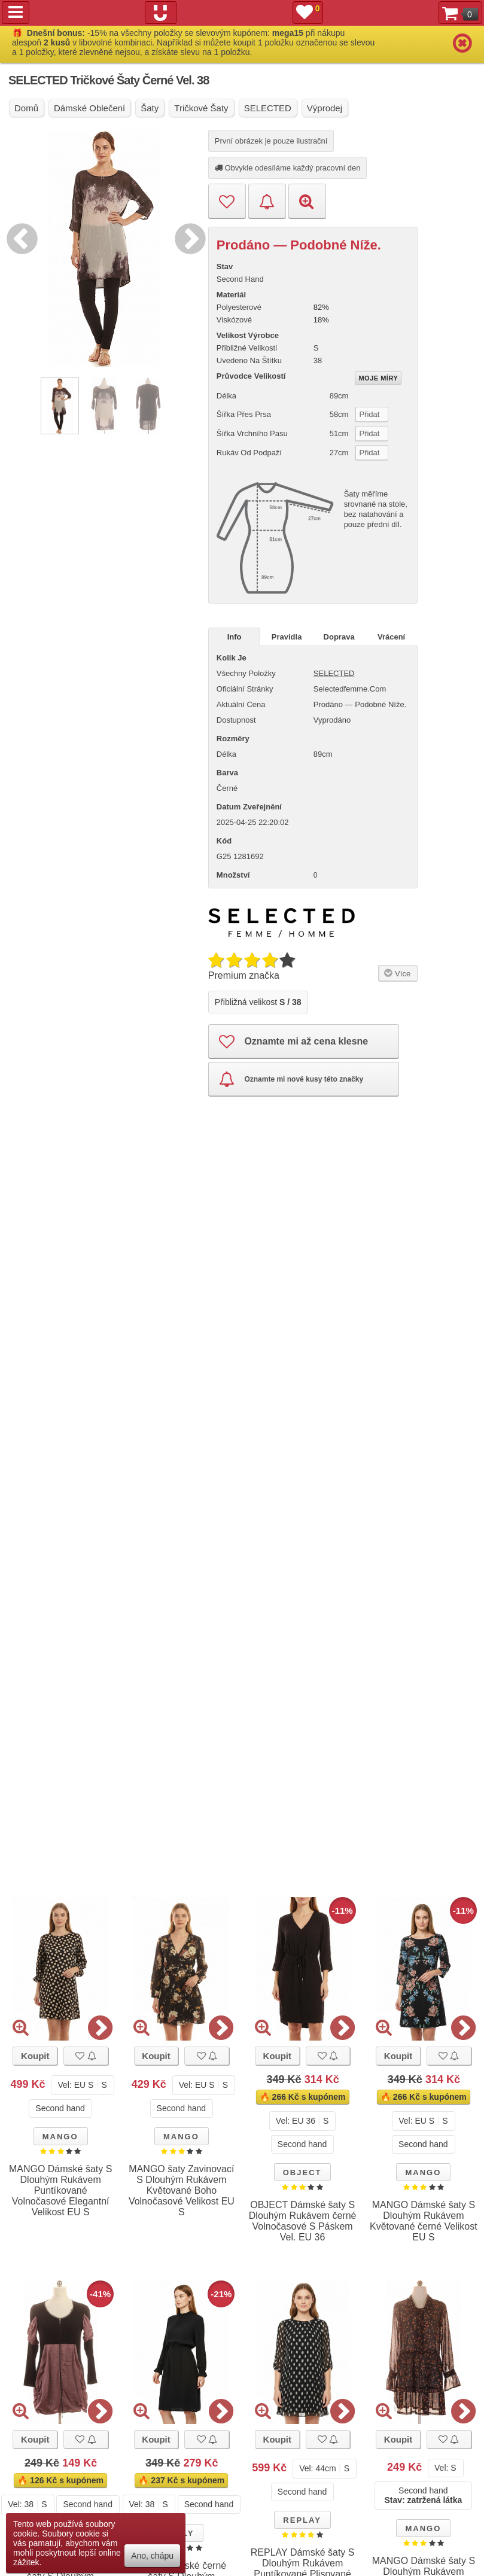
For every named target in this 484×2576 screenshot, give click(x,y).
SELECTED (334, 673)
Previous (19, 237)
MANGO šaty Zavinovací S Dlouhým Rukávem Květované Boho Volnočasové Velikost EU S (182, 2190)
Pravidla (287, 636)
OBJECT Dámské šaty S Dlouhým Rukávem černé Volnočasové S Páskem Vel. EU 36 (303, 2221)
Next (187, 237)
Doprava (339, 636)
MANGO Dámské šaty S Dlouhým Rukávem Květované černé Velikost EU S (423, 2221)
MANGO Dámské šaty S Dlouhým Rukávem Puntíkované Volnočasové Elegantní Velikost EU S (60, 2190)
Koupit (35, 2056)
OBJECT (302, 2172)
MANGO (60, 2136)
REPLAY (302, 2520)
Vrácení (391, 636)
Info (234, 636)
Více (396, 972)
